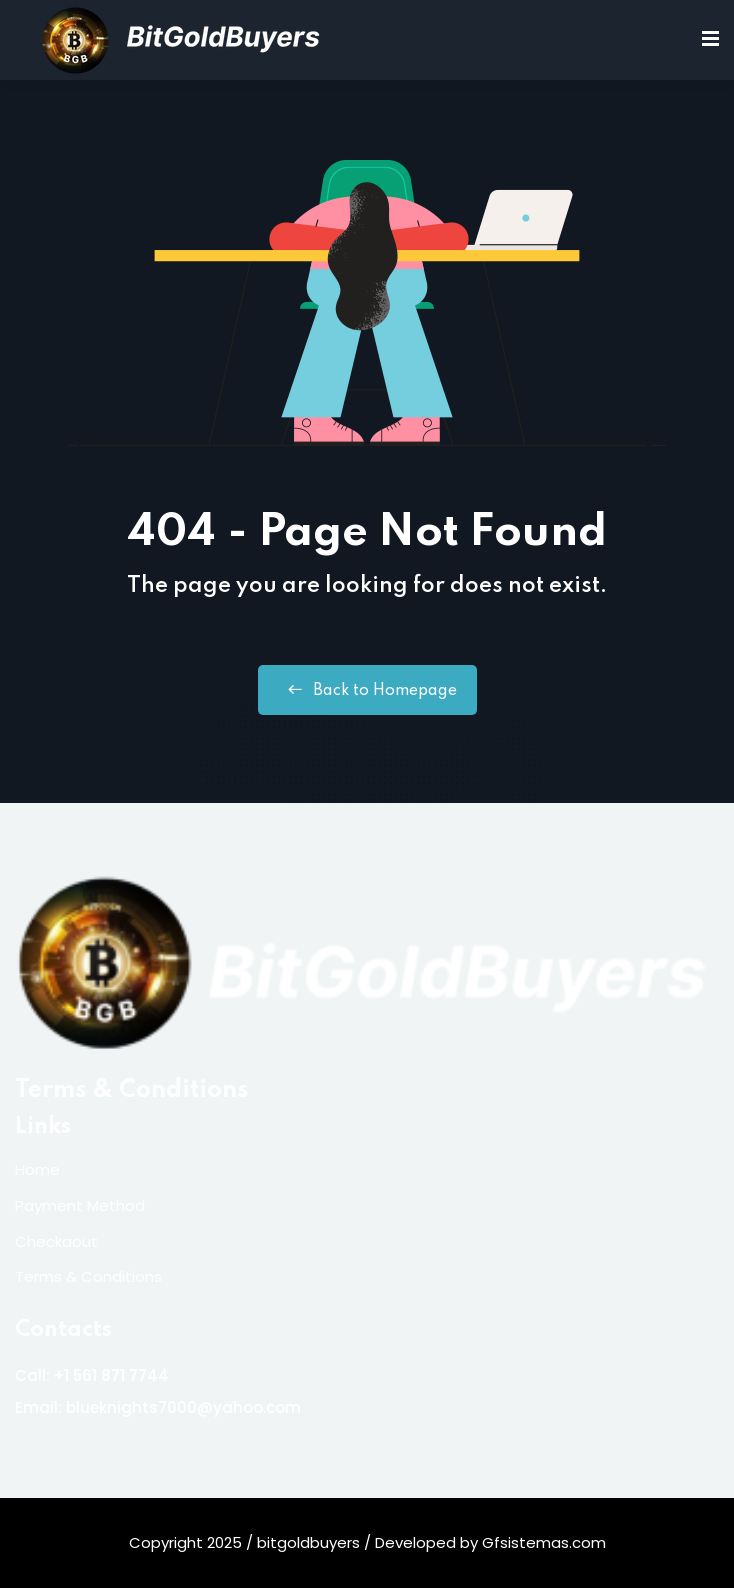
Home (37, 1169)
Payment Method (80, 1205)
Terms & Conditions (132, 1090)
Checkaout (56, 1241)
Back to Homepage (367, 690)
